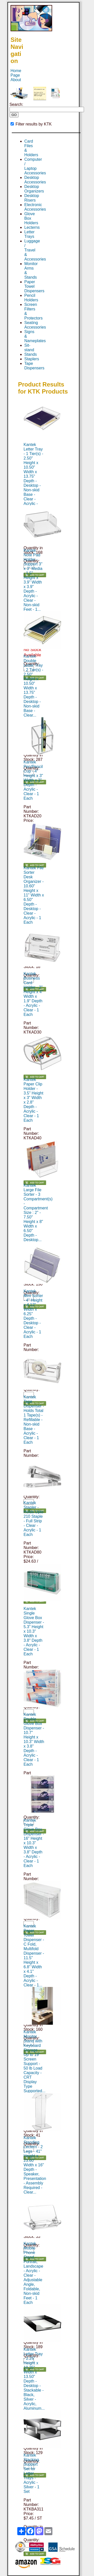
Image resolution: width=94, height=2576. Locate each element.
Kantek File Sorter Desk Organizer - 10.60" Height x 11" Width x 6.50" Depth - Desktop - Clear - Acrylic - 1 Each (34, 895)
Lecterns (32, 227)
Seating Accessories (35, 324)
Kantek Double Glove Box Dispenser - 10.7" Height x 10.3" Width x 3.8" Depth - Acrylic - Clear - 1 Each (34, 1739)
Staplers (31, 359)
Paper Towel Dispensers (34, 286)
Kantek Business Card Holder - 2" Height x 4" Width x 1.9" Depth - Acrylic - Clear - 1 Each (33, 994)
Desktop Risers (31, 198)
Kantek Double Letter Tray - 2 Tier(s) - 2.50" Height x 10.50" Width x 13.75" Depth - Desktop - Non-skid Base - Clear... (33, 685)
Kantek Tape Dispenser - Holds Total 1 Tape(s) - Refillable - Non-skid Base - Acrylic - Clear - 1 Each (34, 1419)
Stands (30, 354)
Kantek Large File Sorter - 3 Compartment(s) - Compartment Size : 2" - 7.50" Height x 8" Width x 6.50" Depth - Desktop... (38, 1212)
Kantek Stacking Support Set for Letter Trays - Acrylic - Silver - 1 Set (31, 2473)
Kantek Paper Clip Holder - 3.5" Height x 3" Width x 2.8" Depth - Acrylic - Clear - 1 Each (33, 1099)
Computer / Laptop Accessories (35, 166)
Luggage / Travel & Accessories (35, 250)
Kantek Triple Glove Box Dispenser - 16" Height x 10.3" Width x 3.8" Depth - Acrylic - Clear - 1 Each (34, 1843)
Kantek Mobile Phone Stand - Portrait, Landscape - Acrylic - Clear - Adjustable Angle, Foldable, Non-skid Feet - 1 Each (33, 2273)
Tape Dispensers (34, 365)
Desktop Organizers (34, 188)
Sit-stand (29, 347)
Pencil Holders (31, 297)
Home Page (16, 73)
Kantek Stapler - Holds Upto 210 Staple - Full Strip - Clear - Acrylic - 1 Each (33, 1519)
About (16, 80)
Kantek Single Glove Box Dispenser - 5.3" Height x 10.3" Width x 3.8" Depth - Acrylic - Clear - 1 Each (34, 1631)
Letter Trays (29, 234)
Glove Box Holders (31, 218)
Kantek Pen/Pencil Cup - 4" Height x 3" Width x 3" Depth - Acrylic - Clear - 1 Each (33, 780)
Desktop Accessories (35, 179)
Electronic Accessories (35, 207)
